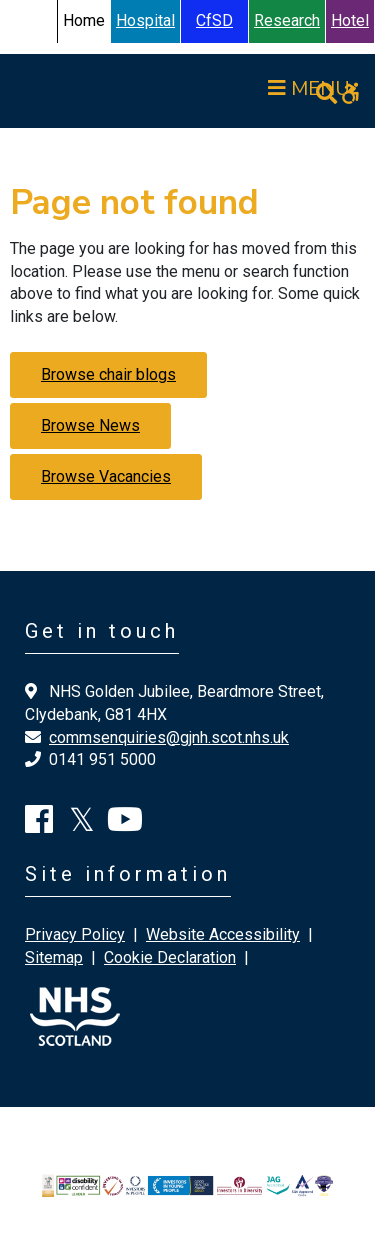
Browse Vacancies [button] (106, 476)
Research (287, 20)
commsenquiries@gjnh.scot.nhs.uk (169, 737)
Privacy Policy (75, 934)
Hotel (350, 20)
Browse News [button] (90, 425)
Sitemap (54, 957)
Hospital (145, 20)
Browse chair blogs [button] (108, 374)
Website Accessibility (223, 934)
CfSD (214, 20)
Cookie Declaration (170, 957)
